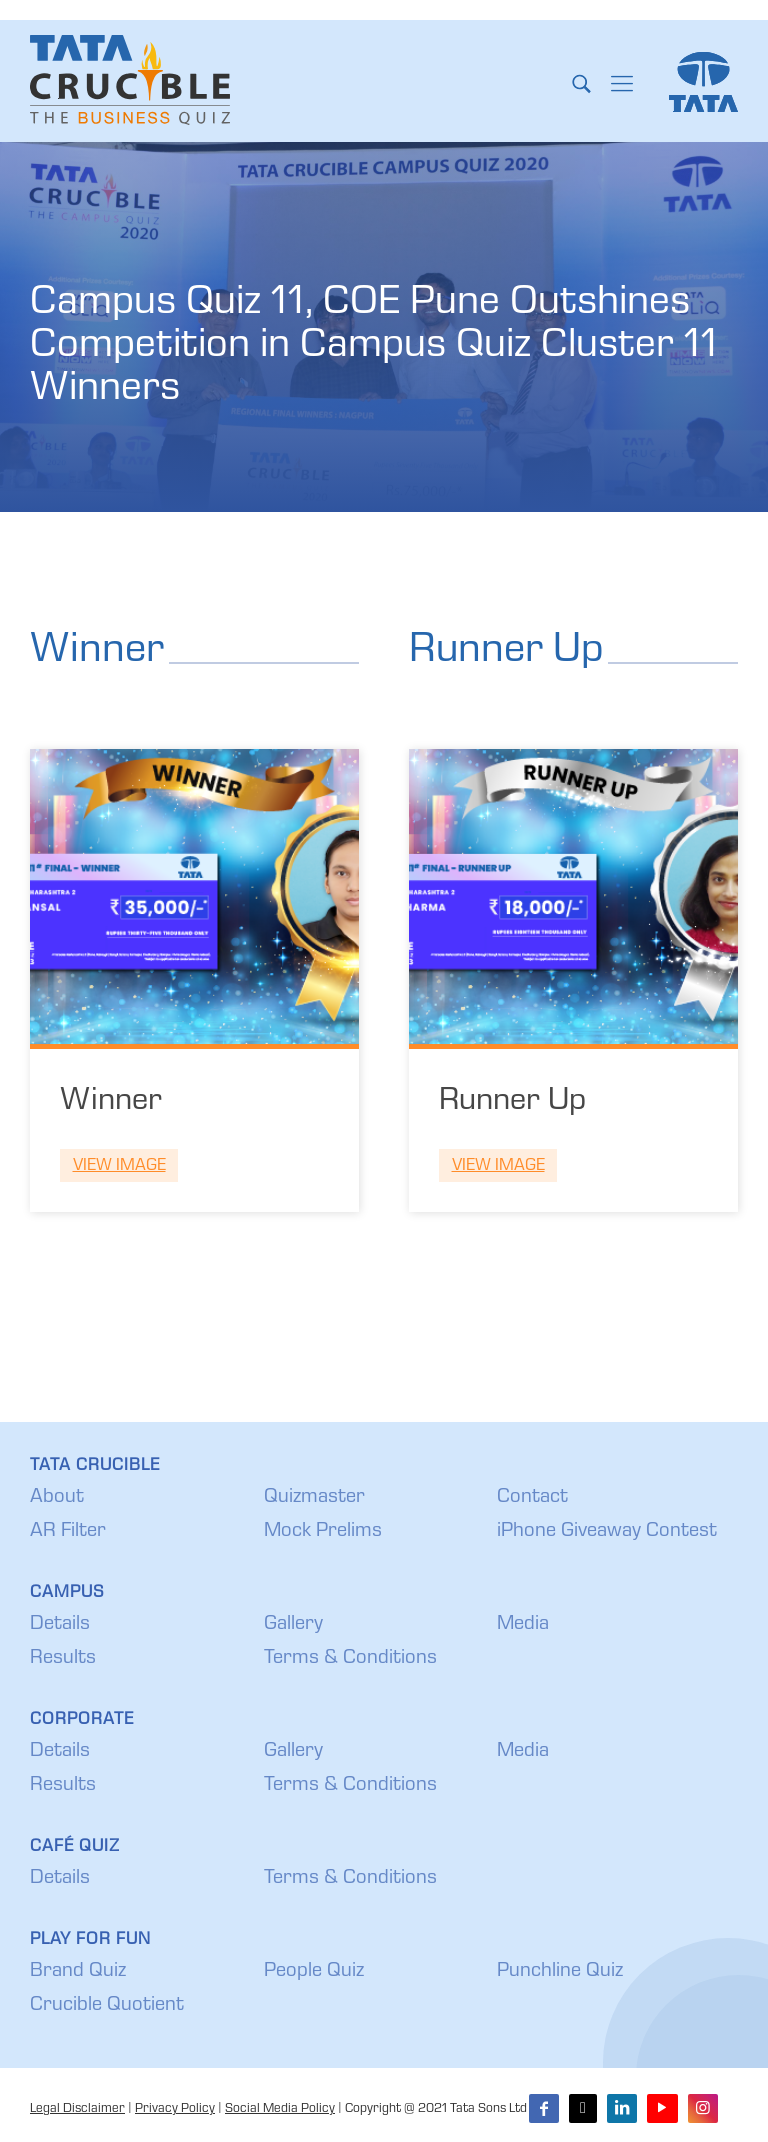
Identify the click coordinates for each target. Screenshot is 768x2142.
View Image (119, 1166)
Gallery (293, 1625)
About (57, 1498)
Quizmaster (314, 1498)
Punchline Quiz (560, 1972)
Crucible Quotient (107, 2006)
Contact (532, 1498)
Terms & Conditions (350, 1659)
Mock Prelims (323, 1532)
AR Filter (68, 1532)
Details (60, 1625)
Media (523, 1625)
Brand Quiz (78, 1972)
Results (63, 1659)
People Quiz (314, 1972)
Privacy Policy (175, 2109)
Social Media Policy (280, 2109)
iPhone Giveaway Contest (607, 1532)
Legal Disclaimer (77, 2109)
